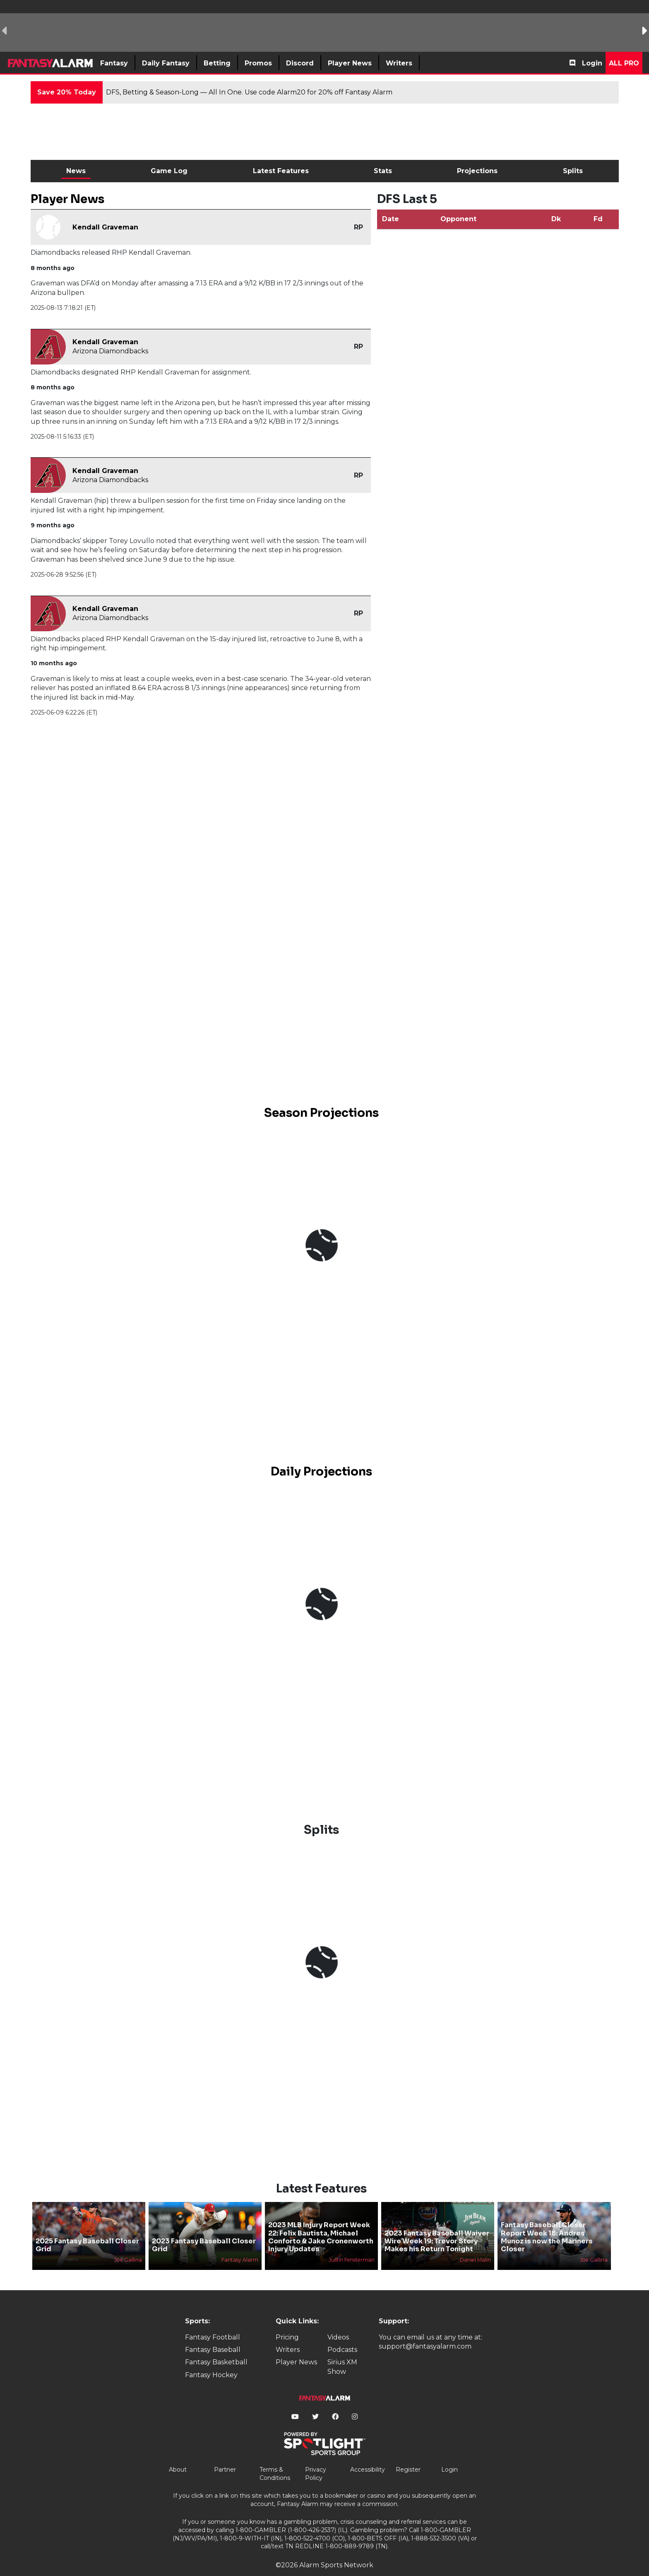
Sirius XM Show (342, 2352)
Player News (296, 2348)
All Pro (624, 63)
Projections (477, 171)
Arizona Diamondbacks (110, 351)
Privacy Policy (315, 2459)
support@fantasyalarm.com (425, 2332)
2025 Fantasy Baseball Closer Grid (87, 2231)
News (76, 171)
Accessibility (367, 2455)
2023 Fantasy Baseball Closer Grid (204, 2231)
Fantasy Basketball (216, 2348)
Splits (573, 171)
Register (408, 2455)
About (178, 2455)
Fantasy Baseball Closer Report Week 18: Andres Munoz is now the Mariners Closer (547, 2223)
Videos (338, 2323)
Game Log (169, 171)
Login (592, 63)
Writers (288, 2335)
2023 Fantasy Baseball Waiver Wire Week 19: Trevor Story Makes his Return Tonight (437, 2227)
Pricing (287, 2323)
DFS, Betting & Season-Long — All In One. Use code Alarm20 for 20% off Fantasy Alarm (249, 92)
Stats (383, 171)
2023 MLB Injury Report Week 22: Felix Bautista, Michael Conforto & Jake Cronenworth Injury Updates (320, 2223)
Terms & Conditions (275, 2459)
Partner (225, 2455)
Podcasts (342, 2335)
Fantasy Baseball (212, 2335)
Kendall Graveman (105, 227)
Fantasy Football (212, 2323)
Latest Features (281, 171)
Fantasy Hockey (211, 2361)
